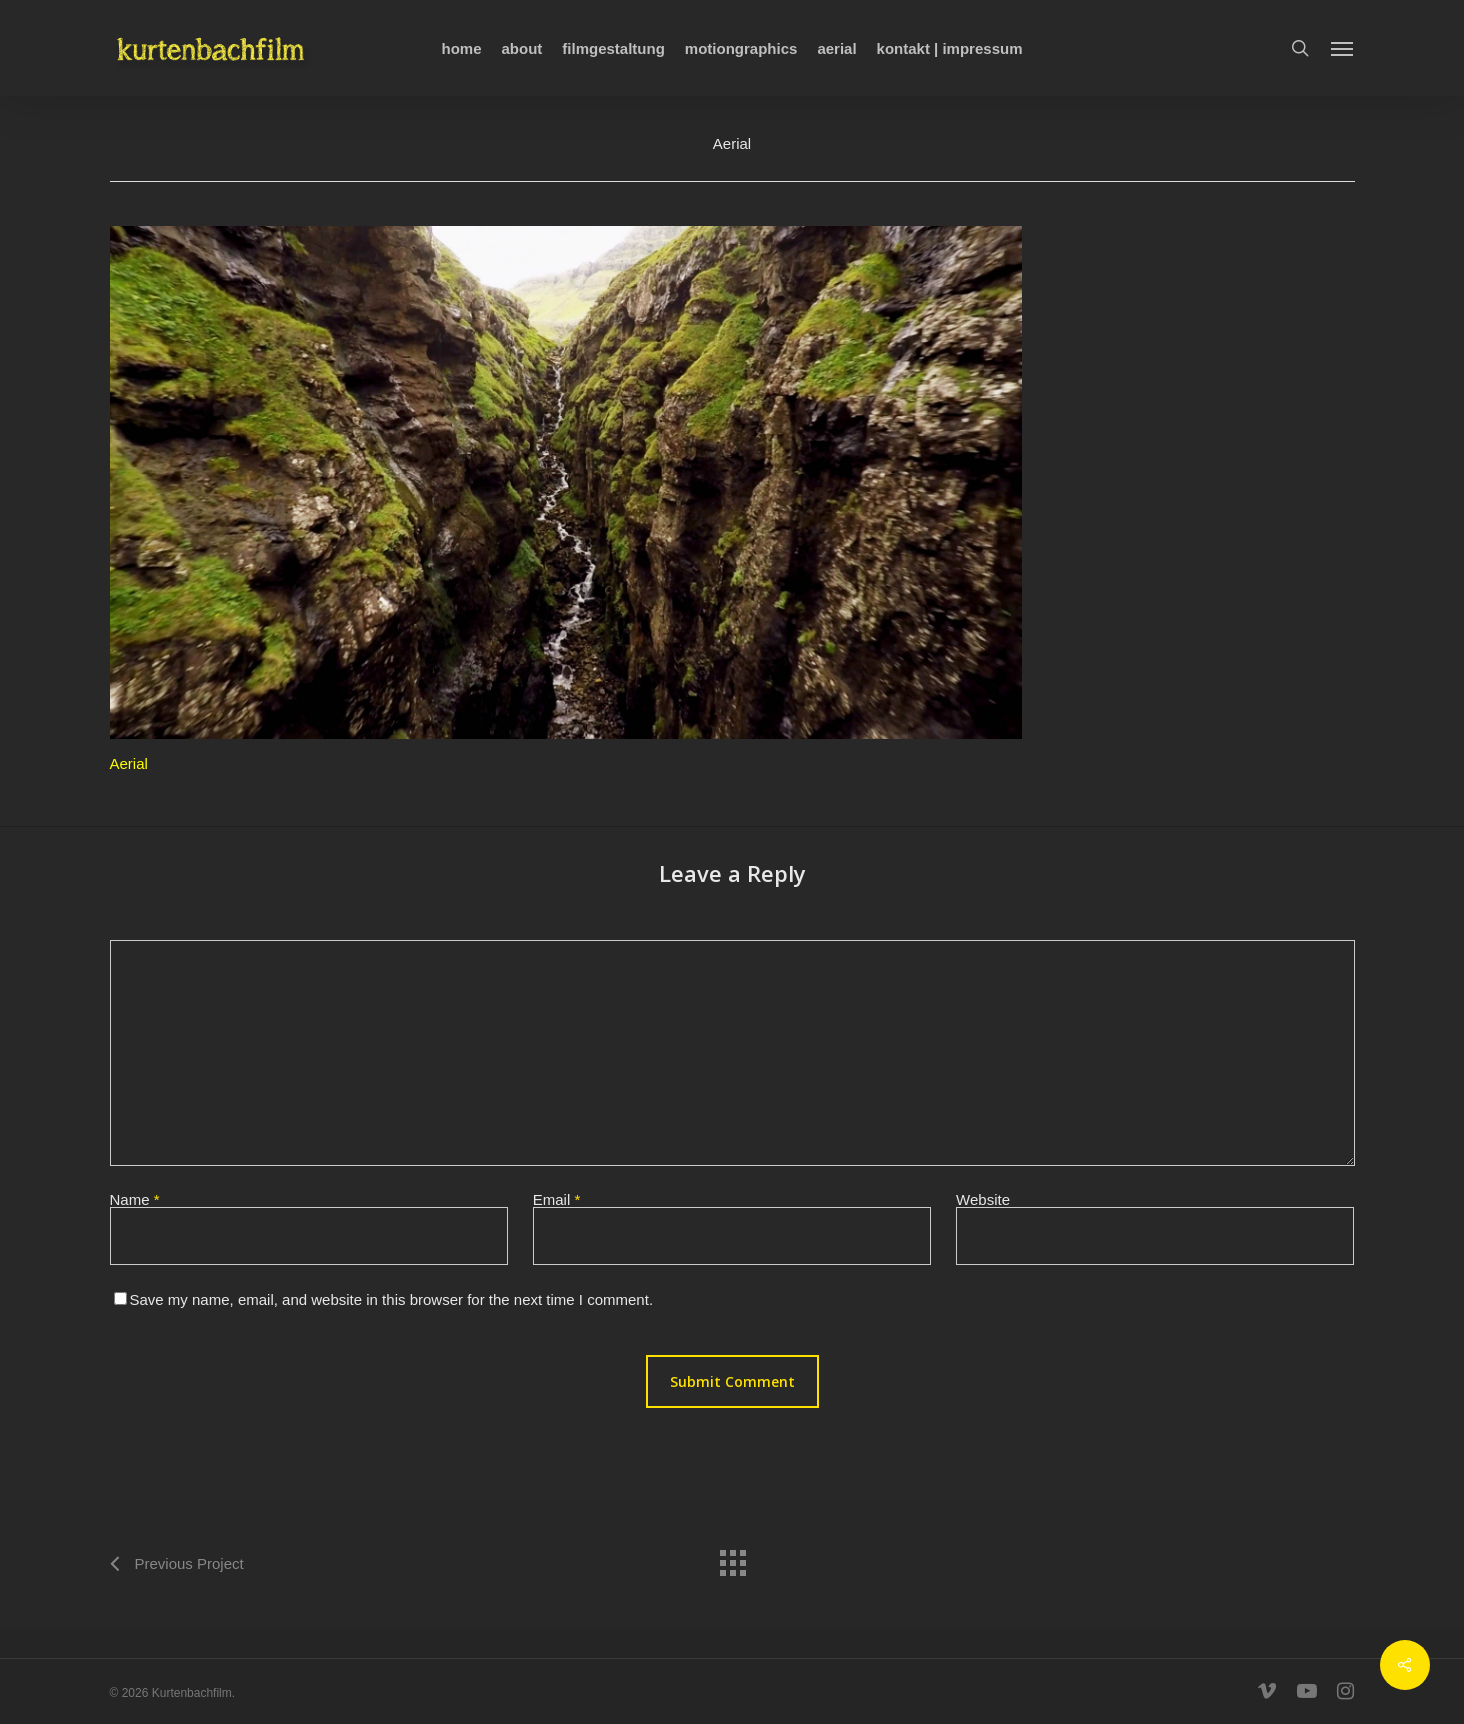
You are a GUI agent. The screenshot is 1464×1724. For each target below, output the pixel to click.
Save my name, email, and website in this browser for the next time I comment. (392, 1299)
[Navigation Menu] (1343, 48)
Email (557, 1199)
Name (135, 1199)
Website (983, 1199)
